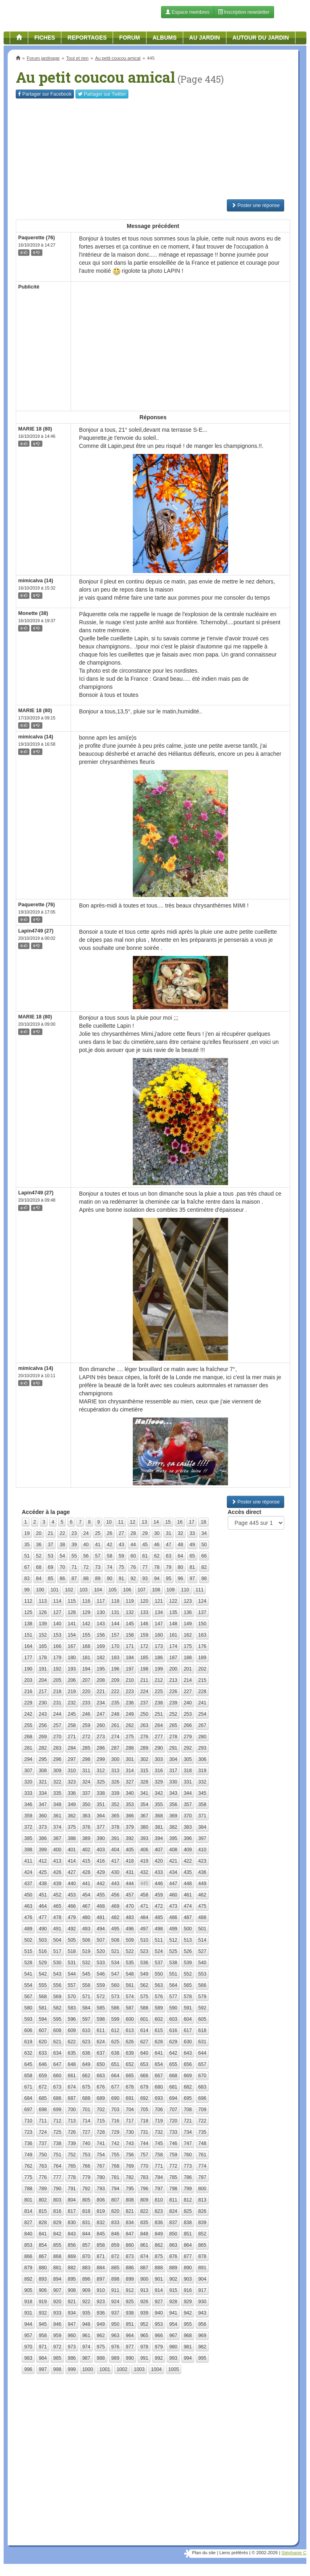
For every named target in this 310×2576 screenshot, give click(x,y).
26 (109, 1533)
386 (43, 1838)
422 (188, 1861)
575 (144, 1996)
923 (101, 2301)
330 (173, 1782)
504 (57, 1940)
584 (86, 2008)
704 (130, 2109)
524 (159, 1951)
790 (57, 2188)
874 (144, 2256)
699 (57, 2109)
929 (188, 2301)
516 (43, 1951)
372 (28, 1827)
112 (28, 1601)
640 (144, 2053)
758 (159, 2155)
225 (159, 1691)
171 (130, 1646)
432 (144, 1872)
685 (43, 2098)
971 (43, 2347)
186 (159, 1657)
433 (159, 1872)
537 (159, 1962)
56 (85, 1556)
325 (101, 1782)
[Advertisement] (153, 148)
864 (188, 2245)
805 (86, 2200)
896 (86, 2279)
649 (86, 2064)
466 (72, 1906)
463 (28, 1906)
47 (168, 1544)
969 (202, 2335)
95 (168, 1578)
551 (173, 1974)
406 (144, 1850)
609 (72, 2030)
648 (72, 2064)
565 (188, 1985)
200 (173, 1669)
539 (188, 1962)
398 (28, 1850)
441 (86, 1883)
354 (144, 1804)
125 (28, 1612)
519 (86, 1951)
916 (188, 2290)
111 (199, 1590)
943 (202, 2313)
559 (101, 1985)
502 (28, 1940)
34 (204, 1533)
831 (86, 2222)
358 (202, 1804)
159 (144, 1635)
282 (43, 1748)
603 (173, 2019)
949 (101, 2324)
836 (159, 2222)
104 (98, 1590)
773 (188, 2166)
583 (72, 2008)
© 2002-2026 (264, 2552)
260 (101, 1725)
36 (38, 1544)
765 (72, 2166)
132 (130, 1612)
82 (204, 1567)
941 (173, 2313)
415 (86, 1861)
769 (130, 2166)
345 (202, 1793)
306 (202, 1759)
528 (28, 1962)
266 (188, 1725)
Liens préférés (233, 2552)
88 (85, 1578)
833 (115, 2222)
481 (101, 1917)
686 (57, 2098)
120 (144, 1601)
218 (57, 1691)
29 (145, 1533)
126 (43, 1612)
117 (101, 1601)
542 (43, 1974)
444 (130, 1883)
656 (188, 2064)
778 (72, 2177)
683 (202, 2087)
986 (72, 2358)
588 (144, 2008)
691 (130, 2098)
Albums (165, 37)
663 (101, 2075)
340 (130, 1793)
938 (130, 2313)
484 (144, 1917)
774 (202, 2166)
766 (86, 2166)
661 (72, 2075)
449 (202, 1883)
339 (115, 1793)
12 (132, 1522)
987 (86, 2358)
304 (173, 1759)
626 (130, 2042)
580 (28, 2008)
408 (173, 1850)
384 (202, 1827)
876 (173, 2256)
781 (115, 2177)
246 (86, 1714)
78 (156, 1567)
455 (101, 1895)
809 (144, 2200)
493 (86, 1929)
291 (173, 1748)
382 (173, 1827)
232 (72, 1703)
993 (173, 2358)
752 (72, 2155)
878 (202, 2256)
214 (188, 1680)
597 (86, 2019)
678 (130, 2087)
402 (86, 1850)
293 (202, 1748)
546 (101, 1974)
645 (28, 2064)
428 (86, 1872)
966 (159, 2335)
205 (57, 1680)
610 (86, 2030)
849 (159, 2234)
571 (86, 1996)
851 (188, 2234)
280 (202, 1737)
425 (43, 1872)
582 (57, 2008)
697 (28, 2109)
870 (86, 2256)
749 (28, 2155)
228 (202, 1691)
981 (188, 2347)
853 (28, 2245)
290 (159, 1748)
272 (86, 1737)
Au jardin (204, 37)
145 (130, 1624)
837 (173, 2222)
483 (130, 1917)
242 (28, 1714)
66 (204, 1556)
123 (188, 1601)
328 (144, 1782)
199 (159, 1669)
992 (159, 2358)
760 (188, 2155)
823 (159, 2211)
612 (115, 2030)
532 (86, 1962)
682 (188, 2087)
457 (130, 1895)
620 (43, 2042)
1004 (156, 2369)
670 (202, 2075)
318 (188, 1770)
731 (144, 2132)
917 (202, 2290)
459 (159, 1895)
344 (188, 1793)
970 (28, 2347)
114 (57, 1601)
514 (202, 1940)
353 (130, 1804)
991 (144, 2358)
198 (144, 1669)
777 (57, 2177)
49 (192, 1544)
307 (28, 1770)
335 (57, 1793)
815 (43, 2211)
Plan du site (204, 2552)
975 (101, 2347)
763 (43, 2166)
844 (86, 2234)
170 (115, 1646)
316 (159, 1770)
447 (173, 1883)
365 (115, 1816)
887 (144, 2268)
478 (57, 1917)
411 (28, 1861)
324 (86, 1782)
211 (144, 1680)
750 (43, 2155)
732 (159, 2132)
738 (57, 2143)
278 (173, 1737)
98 (204, 1578)
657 (202, 2064)
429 (101, 1872)
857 (86, 2245)
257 (57, 1725)
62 (156, 1556)
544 (72, 1974)
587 (130, 2008)
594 (43, 2019)
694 (173, 2098)
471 (144, 1906)
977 (130, 2347)
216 (28, 1691)
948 (86, 2324)
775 (28, 2177)
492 (72, 1929)
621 (57, 2042)
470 (130, 1906)
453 (72, 1895)
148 (173, 1624)
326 (115, 1782)
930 (202, 2301)
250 (144, 1714)
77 (145, 1567)
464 (43, 1906)
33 (192, 1533)
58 (109, 1556)
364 (101, 1816)
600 (130, 2019)
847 (130, 2234)
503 (43, 1940)
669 (188, 2075)
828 (43, 2222)
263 (144, 1725)
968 (188, 2335)
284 (72, 1748)
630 (188, 2042)
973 (72, 2347)
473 (173, 1906)
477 (43, 1917)
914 (159, 2290)
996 (28, 2369)
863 (173, 2245)
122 (173, 1601)
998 (57, 2369)
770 (144, 2166)
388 (72, 1838)
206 (72, 1680)
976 (115, 2347)
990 (130, 2358)
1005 (173, 2369)
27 (121, 1533)
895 (72, 2279)
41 (98, 1544)
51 (26, 1556)
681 (173, 2087)
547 (115, 1974)
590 (173, 2008)
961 (86, 2335)
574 (130, 1996)
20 (38, 1533)
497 (144, 1929)
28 (133, 1533)
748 (202, 2143)
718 (144, 2121)
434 (173, 1872)
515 (28, 1951)
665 (130, 2075)
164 (28, 1646)
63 (168, 1556)
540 (202, 1962)
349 (72, 1804)
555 (43, 1985)
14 (156, 1522)
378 (115, 1827)
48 (180, 1544)
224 (144, 1691)
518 (72, 1951)
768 (115, 2166)
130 (101, 1612)
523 (144, 1951)
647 (57, 2064)
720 (173, 2121)
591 (188, 2008)
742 (115, 2143)
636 (86, 2053)
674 (72, 2087)
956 (202, 2324)
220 (86, 1691)
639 (130, 2053)
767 (101, 2166)
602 (159, 2019)
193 (72, 1669)
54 (62, 1556)
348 (57, 1804)
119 (130, 1601)
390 (101, 1838)
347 (43, 1804)
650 (101, 2064)
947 (72, 2324)
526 (188, 1951)
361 (57, 1816)
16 (179, 1522)
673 (57, 2087)
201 (188, 1669)
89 (98, 1578)
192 (57, 1669)
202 (202, 1669)
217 (43, 1691)
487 (188, 1917)
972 (57, 2347)
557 (72, 1985)
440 (72, 1883)
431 (130, 1872)
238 (159, 1703)
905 (28, 2290)
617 (188, 2030)
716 (115, 2121)
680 (159, 2087)
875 (159, 2256)
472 (159, 1906)
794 (115, 2188)
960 (72, 2335)
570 (72, 1996)
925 (130, 2301)
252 (173, 1714)
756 (130, 2155)
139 (43, 1624)
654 (159, 2064)
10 (108, 1522)
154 (72, 1635)
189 (202, 1657)
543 (57, 1974)
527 (202, 1951)
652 (130, 2064)
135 (173, 1612)
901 (159, 2279)
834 (130, 2222)
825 (188, 2211)
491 (57, 1929)
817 (72, 2211)
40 (85, 1544)
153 (57, 1635)
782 (130, 2177)
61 (145, 1556)
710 (28, 2121)
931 (28, 2313)
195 (101, 1669)
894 (57, 2279)
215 (202, 1680)
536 (144, 1962)
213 (173, 1680)
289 (144, 1748)
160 (159, 1635)
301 (130, 1759)
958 (43, 2335)
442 (101, 1883)
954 (173, 2324)
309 (57, 1770)
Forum (129, 37)
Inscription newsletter (244, 12)
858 (101, 2245)
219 (72, 1691)
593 (28, 2019)
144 (115, 1624)
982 (202, 2347)
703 (115, 2109)
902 (173, 2279)
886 (130, 2268)
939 (144, 2313)
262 (130, 1725)
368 (159, 1816)
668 (173, 2075)
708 (188, 2109)
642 (173, 2053)
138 (28, 1624)
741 (101, 2143)
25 (98, 1533)
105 (113, 1590)
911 (115, 2290)
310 (72, 1770)
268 (28, 1737)
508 (115, 1940)
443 (115, 1883)
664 (115, 2075)
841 (43, 2234)
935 (86, 2313)
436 (202, 1872)
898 (115, 2279)
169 (101, 1646)
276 (144, 1737)
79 (168, 1567)
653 (144, 2064)
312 (101, 1770)
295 (43, 1759)
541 (28, 1974)
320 (28, 1782)
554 (28, 1985)
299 (101, 1759)
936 (101, 2313)
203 (28, 1680)
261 (115, 1725)
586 (115, 2008)
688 (86, 2098)
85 (50, 1578)
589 (159, 2008)
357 (188, 1804)
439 (57, 1883)
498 (159, 1929)
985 (57, 2358)
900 (144, 2279)
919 (43, 2301)
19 (26, 1533)
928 (173, 2301)
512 (173, 1940)
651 (115, 2064)
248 (115, 1714)
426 (57, 1872)
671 (28, 2087)
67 (26, 1567)
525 (173, 1951)
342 (159, 1793)
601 (144, 2019)
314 (130, 1770)
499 (173, 1929)
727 (86, 2132)
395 (173, 1838)
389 (86, 1838)
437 (28, 1883)
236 (130, 1703)
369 (173, 1816)
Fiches (44, 37)
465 (57, 1906)
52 (38, 1556)
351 (101, 1804)
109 (171, 1590)
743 (130, 2143)
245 (72, 1714)
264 (159, 1725)
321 (43, 1782)
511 (159, 1940)
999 (72, 2369)
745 (159, 2143)
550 (159, 1974)
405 (130, 1850)
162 (188, 1635)
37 (50, 1544)
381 (159, 1827)
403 (101, 1850)
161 (173, 1635)
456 (115, 1895)
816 (57, 2211)
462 (202, 1895)
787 (202, 2177)
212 (159, 1680)
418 (130, 1861)
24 (85, 1533)
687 (72, 2098)
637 (101, 2053)
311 (86, 1770)
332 (202, 1782)
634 (57, 2053)
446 (159, 1883)
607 (43, 2030)
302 (144, 1759)
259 (86, 1725)
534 (115, 1962)
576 (159, 1996)
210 (130, 1680)
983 (28, 2358)
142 (86, 1624)
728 (101, 2132)
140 (57, 1624)
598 (101, 2019)
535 (130, 1962)
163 (202, 1635)
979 (159, 2347)
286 (101, 1748)
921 (72, 2301)
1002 (122, 2369)
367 (144, 1816)
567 (28, 1996)
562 (144, 1985)
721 (188, 2121)
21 (50, 1533)
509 (130, 1940)
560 (115, 1985)
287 (115, 1748)
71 (74, 1567)
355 (159, 1804)
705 (144, 2109)
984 (43, 2358)
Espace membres (187, 12)
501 (202, 1929)
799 (188, 2188)
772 (173, 2166)
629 (173, 2042)
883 (86, 2268)
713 (72, 2121)
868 (57, 2256)
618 (202, 2030)
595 (57, 2019)
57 (98, 1556)
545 (86, 1974)
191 (43, 1669)
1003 (139, 2369)
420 (159, 1861)
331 (188, 1782)
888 (159, 2268)
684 (28, 2098)
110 (185, 1590)
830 (72, 2222)
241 (202, 1703)
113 (43, 1601)
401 (72, 1850)
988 (101, 2358)
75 (121, 1567)
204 (43, 1680)
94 (156, 1578)
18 (203, 1522)
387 (57, 1838)
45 (145, 1544)
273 (101, 1737)
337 (86, 1793)
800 (202, 2188)
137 (202, 1612)
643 (188, 2053)
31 (168, 1533)
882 (72, 2268)
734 (188, 2132)
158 (130, 1635)
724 (43, 2132)
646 (43, 2064)
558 (86, 1985)
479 (72, 1917)
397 (202, 1838)
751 (57, 2155)
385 (28, 1838)
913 (144, 2290)
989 (115, 2358)
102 (69, 1590)
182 (101, 1657)
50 (204, 1544)
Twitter (102, 94)
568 (43, 1996)
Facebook (44, 94)
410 (202, 1850)
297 (72, 1759)
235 (115, 1703)
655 (173, 2064)
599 (115, 2019)
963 (115, 2335)
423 (202, 1861)
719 (159, 2121)
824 (173, 2211)
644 (202, 2053)
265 (173, 1725)
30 (156, 1533)
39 (74, 1544)
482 (115, 1917)
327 (130, 1782)
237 (144, 1703)
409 (188, 1850)
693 (159, 2098)
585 (101, 2008)
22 (62, 1533)
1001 (104, 2369)
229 (28, 1703)
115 (72, 1601)
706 (159, 2109)
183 (115, 1657)
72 (85, 1567)
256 (43, 1725)
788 (28, 2188)
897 (101, 2279)
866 (28, 2256)
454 (86, 1895)
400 (57, 1850)
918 (28, 2301)
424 (28, 1872)
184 (130, 1657)
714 (86, 2121)
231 (57, 1703)
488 (202, 1917)
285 (86, 1748)
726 (72, 2132)
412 (43, 1861)
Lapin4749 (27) (36, 931)
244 (57, 1714)
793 (101, 2188)
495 (115, 1929)
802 (43, 2200)
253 (188, 1714)
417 (115, 1861)
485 (159, 1917)
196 (115, 1669)
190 (28, 1669)
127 (57, 1612)
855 (57, 2245)
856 (72, 2245)
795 (130, 2188)
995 (202, 2358)
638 (115, 2053)
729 (115, 2132)
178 (43, 1657)
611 (101, 2030)
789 (43, 2188)
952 (144, 2324)
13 (144, 1522)
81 (192, 1567)
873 (130, 2256)
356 (173, 1804)
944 (28, 2324)
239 (173, 1703)
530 (57, 1962)
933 (57, 2313)
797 (159, 2188)
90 (109, 1578)
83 (26, 1578)
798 (173, 2188)
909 (86, 2290)
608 (57, 2030)
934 (72, 2313)
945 (43, 2324)
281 (28, 1748)
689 (101, 2098)
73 (98, 1567)
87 (74, 1578)
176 (202, 1646)
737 (43, 2143)
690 (115, 2098)
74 (109, 1567)
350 (86, 1804)
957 (28, 2335)
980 (173, 2347)
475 (202, 1906)
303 (159, 1759)
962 (101, 2335)
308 (43, 1770)
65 (192, 1556)
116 (86, 1601)
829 (57, 2222)
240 (188, 1703)
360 (43, 1816)
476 (28, 1917)
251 (159, 1714)
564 (173, 1985)
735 (202, 2132)
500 (188, 1929)
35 (26, 1544)
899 (130, 2279)
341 (144, 1793)
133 (144, 1612)
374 (57, 1827)
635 (72, 2053)
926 (144, 2301)
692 (144, 2098)
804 (72, 2200)
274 (115, 1737)
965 (144, 2335)
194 (86, 1669)
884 (101, 2268)
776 (43, 2177)
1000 (87, 2369)
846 (115, 2234)
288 (130, 1748)
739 (72, 2143)
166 (57, 1646)
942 (188, 2313)
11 (120, 1522)
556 (57, 1985)
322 (57, 1782)
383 (188, 1827)
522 (130, 1951)
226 (173, 1691)
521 (115, 1951)
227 (188, 1691)
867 (43, 2256)
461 (188, 1895)
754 (101, 2155)
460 (173, 1895)
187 (173, 1657)
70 (62, 1567)
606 (28, 2030)
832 (101, 2222)
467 (86, 1906)
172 (144, 1646)
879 (28, 2268)
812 (188, 2200)
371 (202, 1816)
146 (144, 1624)
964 (130, 2335)
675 (86, 2087)
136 (188, 1612)
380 (144, 1827)
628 (159, 2042)
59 (121, 1556)
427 (72, 1872)
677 (115, 2087)
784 (159, 2177)
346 (28, 1804)
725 (57, 2132)
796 (144, 2188)
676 (101, 2087)
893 (43, 2279)
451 (43, 1895)
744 (144, 2143)
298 (86, 1759)
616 (173, 2030)
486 (173, 1917)
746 (173, 2143)
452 (57, 1895)
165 (43, 1646)
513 (188, 1940)
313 (115, 1770)
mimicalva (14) (35, 580)
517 (57, 1951)
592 (202, 2008)
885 (115, 2268)
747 (188, 2143)
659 (43, 2075)
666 (144, 2075)
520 (101, 1951)
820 (115, 2211)
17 (191, 1522)
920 (57, 2301)
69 (50, 1567)
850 (173, 2234)
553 (202, 1974)
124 (202, 1601)
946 (57, 2324)
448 (188, 1883)
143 (101, 1624)
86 (62, 1578)
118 (115, 1601)
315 (144, 1770)
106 (127, 1590)
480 (86, 1917)
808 (130, 2200)
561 (130, 1985)
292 (188, 1748)
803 (57, 2200)
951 (130, 2324)
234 (101, 1703)
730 (130, 2132)
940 (159, 2313)
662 (86, 2075)
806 (101, 2200)
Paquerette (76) (36, 237)
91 (121, 1578)
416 (101, 1861)
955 (188, 2324)
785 (173, 2177)
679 (144, 2087)
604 (188, 2019)
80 (180, 1567)
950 (115, 2324)
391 (115, 1838)
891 (202, 2268)
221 (101, 1691)
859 (115, 2245)
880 (43, 2268)
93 (145, 1578)
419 (144, 1861)
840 (28, 2234)
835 (144, 2222)
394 (159, 1838)
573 (115, 1996)
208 (101, 1680)
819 (101, 2211)
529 (43, 1962)
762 (28, 2166)
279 (188, 1737)
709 (202, 2109)
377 (101, 1827)
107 (142, 1590)
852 (202, 2234)
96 (180, 1578)
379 (130, 1827)
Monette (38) (33, 613)
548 (130, 1974)
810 (159, 2200)
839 (202, 2222)
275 (130, 1737)
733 (173, 2132)
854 (43, 2245)
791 (72, 2188)
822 (144, 2211)
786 (188, 2177)
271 (72, 1737)
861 (144, 2245)
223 (130, 1691)
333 (28, 1793)
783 (144, 2177)
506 (86, 1940)
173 (159, 1646)
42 (109, 1544)
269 (43, 1737)
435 (188, 1872)
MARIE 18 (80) (35, 429)
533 (101, 1962)
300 (115, 1759)
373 (43, 1827)
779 (86, 2177)
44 (133, 1544)
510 (144, 1940)
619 (28, 2042)
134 (159, 1612)
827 (28, 2222)
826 (202, 2211)
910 (101, 2290)
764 (57, 2166)
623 (86, 2042)
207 (86, 1680)
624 (101, 2042)
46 (156, 1544)
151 (28, 1635)
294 (28, 1759)
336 (72, 1793)
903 (188, 2279)
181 (86, 1657)
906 (43, 2290)
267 (202, 1725)
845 (101, 2234)
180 (72, 1657)
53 (50, 1556)
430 (115, 1872)
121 (159, 1601)
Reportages (87, 37)
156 (101, 1635)
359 (28, 1816)
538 (173, 1962)
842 (57, 2234)
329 (159, 1782)
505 (72, 1940)
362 (72, 1816)
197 (130, 1669)
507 (101, 1940)
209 (115, 1680)
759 (173, 2155)
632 (28, 2053)
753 (86, 2155)
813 (202, 2200)
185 (144, 1657)
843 (72, 2234)
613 (130, 2030)
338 (101, 1793)
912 (130, 2290)
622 (72, 2042)
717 (130, 2121)
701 (86, 2109)
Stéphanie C (293, 2552)
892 (28, 2279)
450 (28, 1895)
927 (159, 2301)
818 (86, 2211)
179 (57, 1657)
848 (144, 2234)
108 (156, 1590)
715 (101, 2121)
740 (86, 2143)
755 (115, 2155)
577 (173, 1996)
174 (173, 1646)
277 (159, 1737)
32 (180, 1533)
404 (115, 1850)
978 (144, 2347)
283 (57, 1748)
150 (202, 1624)
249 (130, 1714)
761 (202, 2155)
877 (188, 2256)
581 (43, 2008)
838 (188, 2222)
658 (28, 2075)
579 (202, 1996)
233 (86, 1703)
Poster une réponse (255, 205)
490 (43, 1929)
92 (133, 1578)
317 (173, 1770)
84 (38, 1578)
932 (43, 2313)
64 (180, 1556)
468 (101, 1906)
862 (159, 2245)
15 (167, 1522)
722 (202, 2121)
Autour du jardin (260, 37)
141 (72, 1624)
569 (57, 1996)
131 (115, 1612)
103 (84, 1590)
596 (72, 2019)
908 (72, 2290)
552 (188, 1974)
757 (144, 2155)
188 (188, 1657)
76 (133, 1567)
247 (101, 1714)
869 (72, 2256)
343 (173, 1793)
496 (130, 1929)
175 (188, 1646)
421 (173, 1861)
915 (173, 2290)
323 (72, 1782)
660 (57, 2075)
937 (115, 2313)
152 (43, 1635)
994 (188, 2358)
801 (28, 2200)
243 (43, 1714)
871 (101, 2256)
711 (43, 2121)
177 (28, 1657)
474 (188, 1906)
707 (173, 2109)
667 (159, 2075)
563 (159, 1985)
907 (57, 2290)
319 (202, 1770)
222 (115, 1691)
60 (133, 1556)
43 (121, 1544)
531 (72, 1962)
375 (72, 1827)
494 (101, 1929)
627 (144, 2042)
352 (115, 1804)
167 (72, 1646)
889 (173, 2268)
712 (57, 2121)
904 (202, 2279)
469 (115, 1906)
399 (43, 1850)
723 (28, 2132)
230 (43, 1703)
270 (57, 1737)
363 (86, 1816)
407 (159, 1850)
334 (43, 1793)
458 (144, 1895)
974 (86, 2347)
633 (43, 2053)
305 (188, 1759)
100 (40, 1590)
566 (202, 1985)
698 (43, 2109)
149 (188, 1624)
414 (72, 1861)
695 (188, 2098)
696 (202, 2098)
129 (86, 1612)
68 (38, 1567)
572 (101, 1996)
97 (192, 1578)
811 (173, 2200)
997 (43, 2369)
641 (159, 2053)
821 (130, 2211)
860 (130, 2245)
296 (57, 1759)
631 (202, 2042)
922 (86, 2301)
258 (72, 1725)
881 (57, 2268)
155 (86, 1635)
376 (86, 1827)
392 (130, 1838)
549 (144, 1974)
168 (86, 1646)
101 (54, 1590)
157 (115, 1635)
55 (74, 1556)
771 (159, 2166)
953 (159, 2324)
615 (159, 2030)
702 (101, 2109)
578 (188, 1996)
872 (115, 2256)
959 (57, 2335)
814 (28, 2211)
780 (101, 2177)
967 (173, 2335)
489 (28, 1929)
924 (115, 2301)
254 (202, 1714)
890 (188, 2268)
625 (115, 2042)
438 (43, 1883)
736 (28, 2143)
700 (72, 2109)
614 (144, 2030)
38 (62, 1544)
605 (202, 2019)
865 (202, 2245)
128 (72, 1612)
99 (26, 1590)
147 (159, 1624)
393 (144, 1838)
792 (86, 2188)
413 (57, 1861)
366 (130, 1816)
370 (188, 1816)
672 (43, 2087)
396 (188, 1838)
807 (115, 2200)
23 (74, 1533)
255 (28, 1725)
